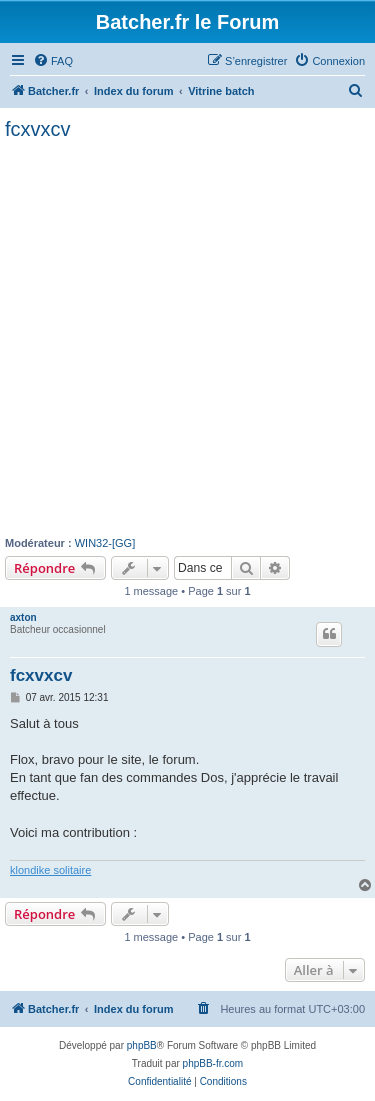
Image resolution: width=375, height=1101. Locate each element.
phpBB (142, 1045)
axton (23, 617)
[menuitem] (53, 61)
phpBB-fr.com (213, 1063)
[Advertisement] (187, 338)
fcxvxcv (38, 129)
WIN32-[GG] (105, 543)
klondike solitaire (50, 870)
